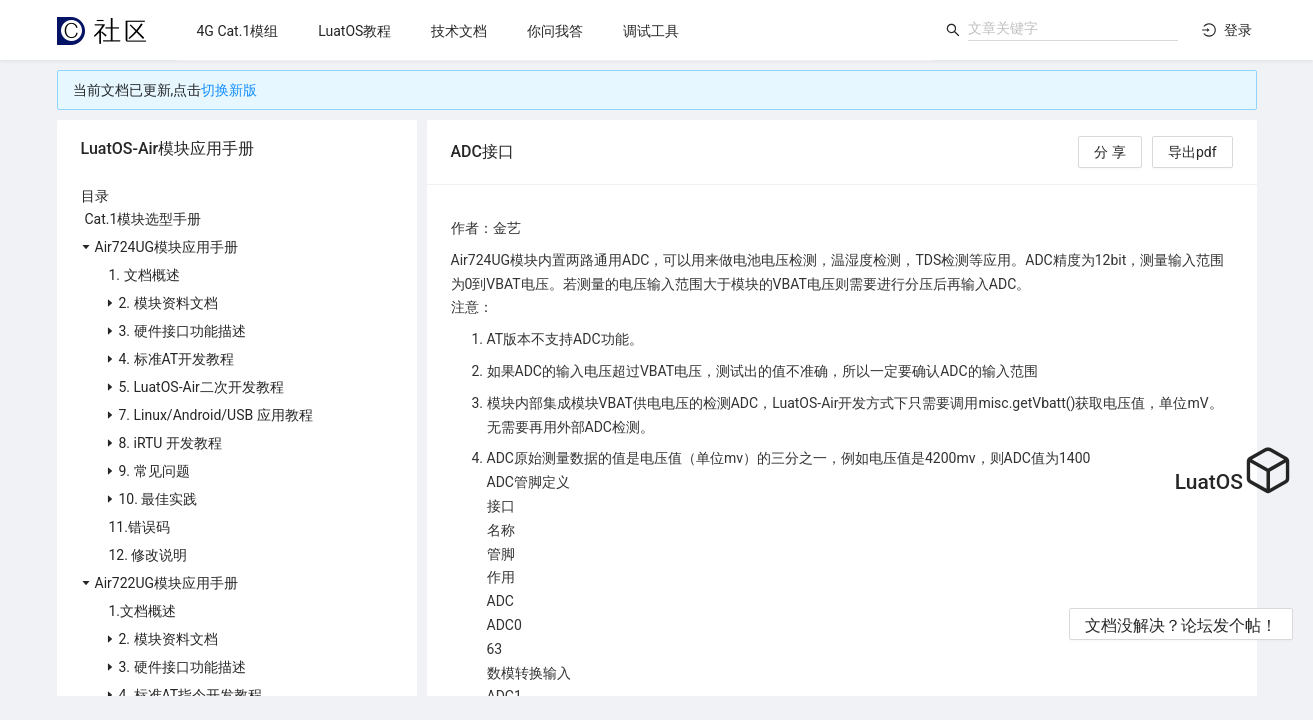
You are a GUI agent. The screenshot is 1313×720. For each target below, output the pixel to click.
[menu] (555, 30)
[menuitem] (238, 31)
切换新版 (229, 90)
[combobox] (1073, 28)
